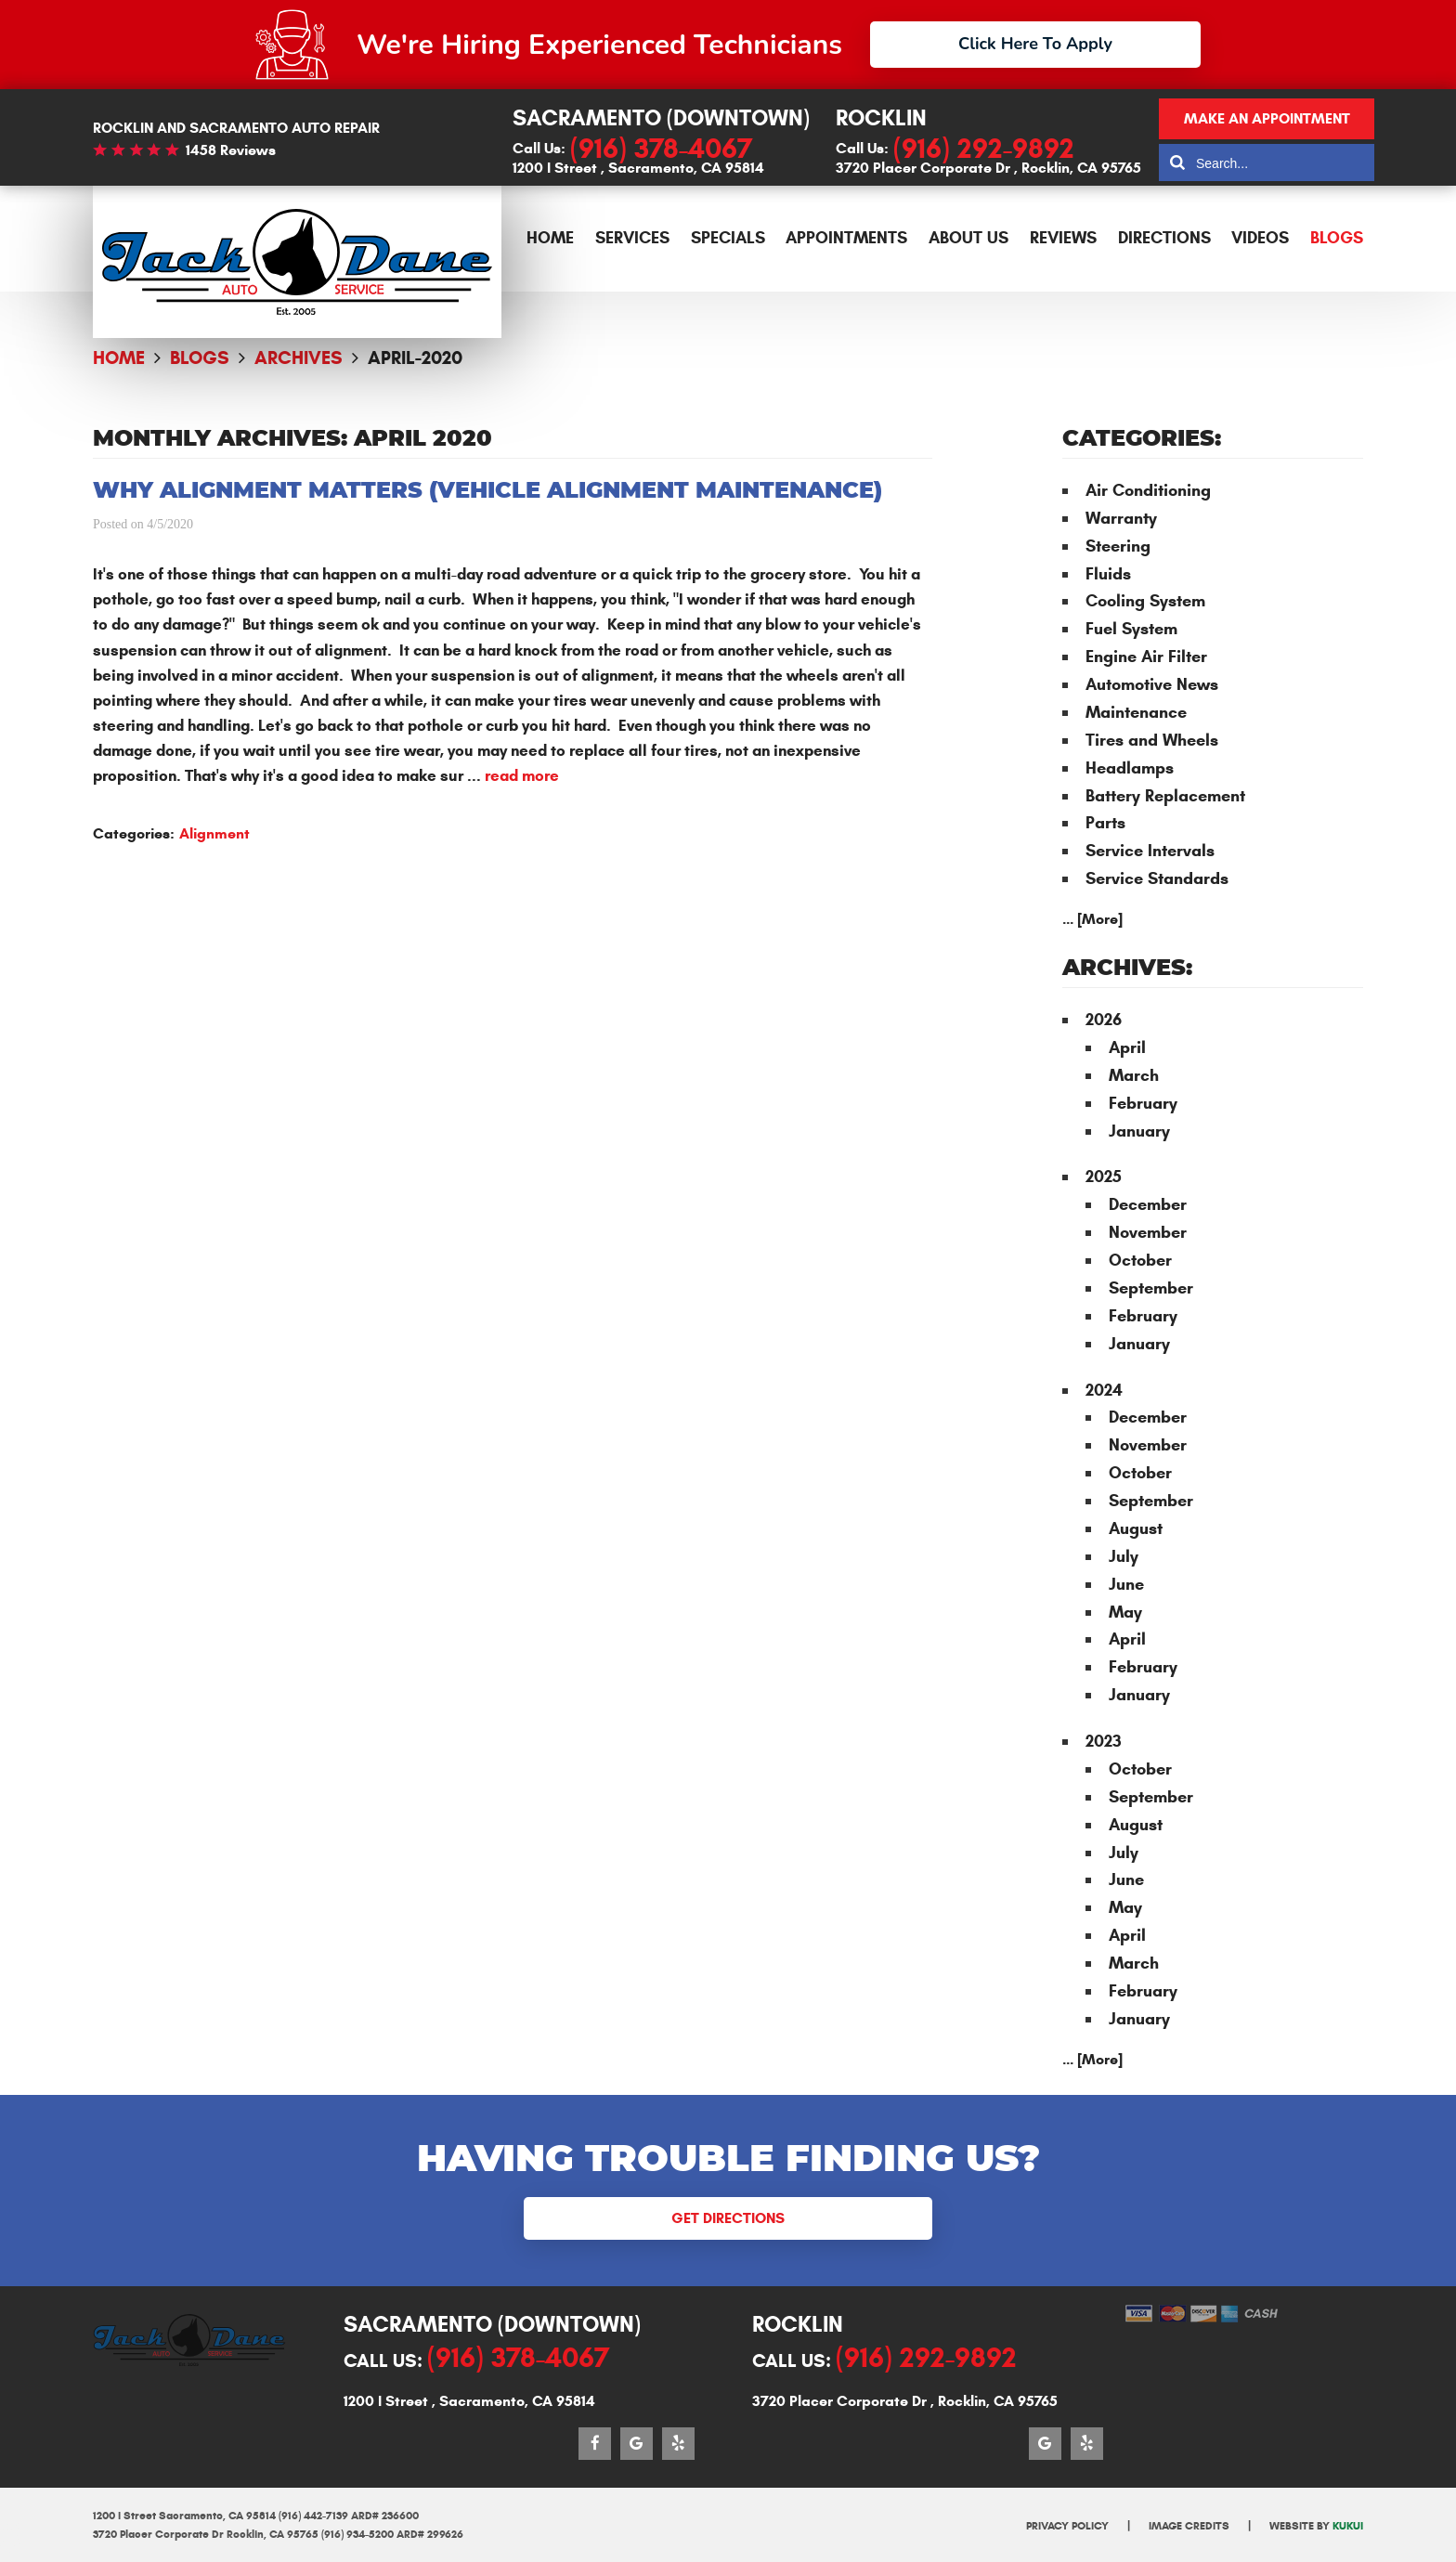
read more (522, 776)
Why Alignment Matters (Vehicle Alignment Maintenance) (487, 491)
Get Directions (728, 2218)
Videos (1260, 238)
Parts (1105, 823)
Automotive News (1152, 684)
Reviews (1063, 238)
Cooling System (1145, 601)
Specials (728, 238)
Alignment (214, 833)
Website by (1316, 2525)
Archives (298, 358)
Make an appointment (1267, 118)
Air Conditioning (1148, 490)
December (1148, 1204)
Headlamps (1130, 768)
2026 (1104, 1019)
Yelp (678, 2443)
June (1126, 1584)
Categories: (1141, 439)
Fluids (1108, 574)
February (1143, 1103)
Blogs (1336, 238)
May (1125, 1612)
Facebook (594, 2443)
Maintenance (1136, 712)
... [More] (1092, 919)
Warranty (1121, 518)
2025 (1104, 1176)
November (1148, 1232)
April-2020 (415, 358)
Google (636, 2443)
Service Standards (1157, 878)
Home (550, 238)
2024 (1104, 1390)
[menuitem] (550, 238)
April (1127, 1047)
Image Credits (1189, 2525)
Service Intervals (1150, 850)
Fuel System (1131, 628)
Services (632, 238)
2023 (1104, 1741)
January (1139, 1131)
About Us (968, 238)
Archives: (1127, 968)
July (1123, 1556)
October (1140, 1260)
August (1136, 1528)
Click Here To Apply (1035, 44)
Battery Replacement (1165, 796)
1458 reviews (231, 150)
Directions (1164, 238)
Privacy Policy (1067, 2525)
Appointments (846, 238)
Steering (1118, 546)
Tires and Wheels (1152, 740)
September (1151, 1288)
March (1134, 1075)
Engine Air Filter (1146, 656)
